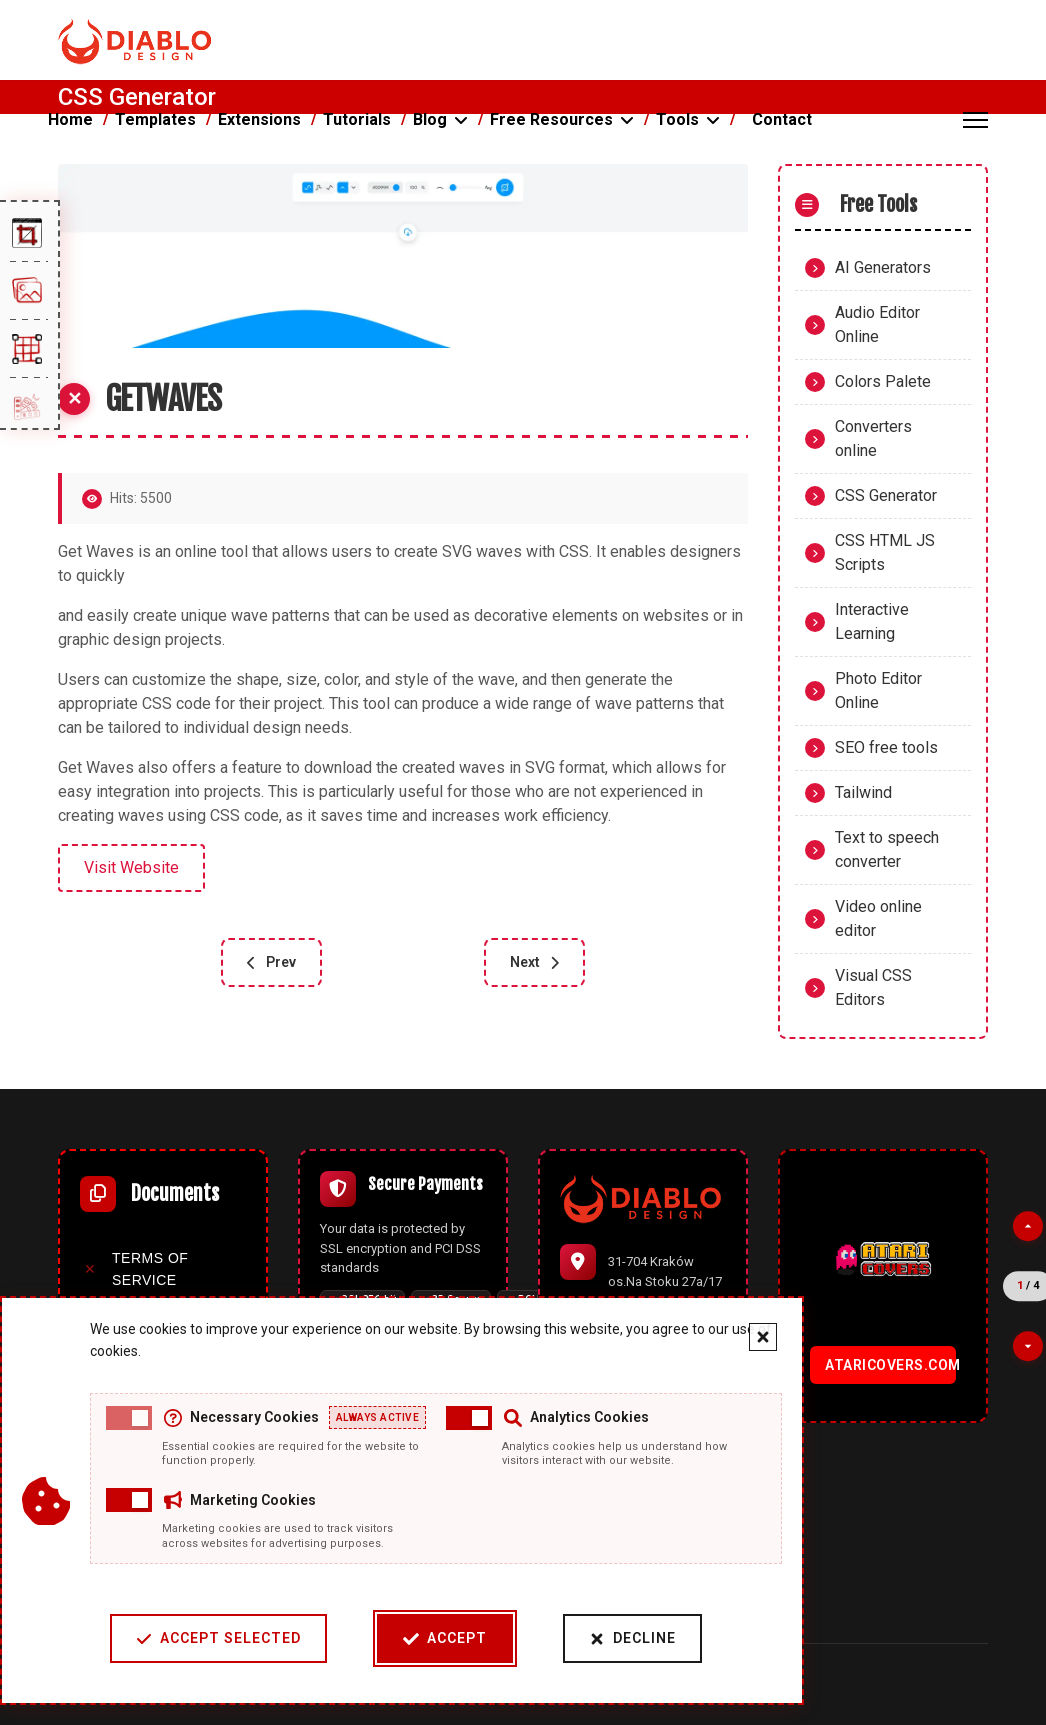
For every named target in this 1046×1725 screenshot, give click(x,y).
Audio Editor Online (877, 324)
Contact (782, 119)
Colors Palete (883, 381)
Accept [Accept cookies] (413, 1638)
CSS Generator (886, 495)
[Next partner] (1028, 1346)
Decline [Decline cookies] (600, 1638)
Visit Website (131, 867)
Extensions (259, 119)
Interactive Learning (872, 621)
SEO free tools (886, 747)
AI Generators (883, 267)
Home (70, 119)
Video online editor (878, 918)
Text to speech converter (887, 849)
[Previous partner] (1028, 1226)
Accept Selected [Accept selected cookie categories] (186, 1638)
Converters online (873, 438)
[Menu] (975, 120)
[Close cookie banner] (731, 1337)
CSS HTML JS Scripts (885, 552)
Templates (155, 119)
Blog (430, 119)
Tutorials (357, 119)
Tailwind (863, 792)
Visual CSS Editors (873, 987)
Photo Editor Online (878, 690)
